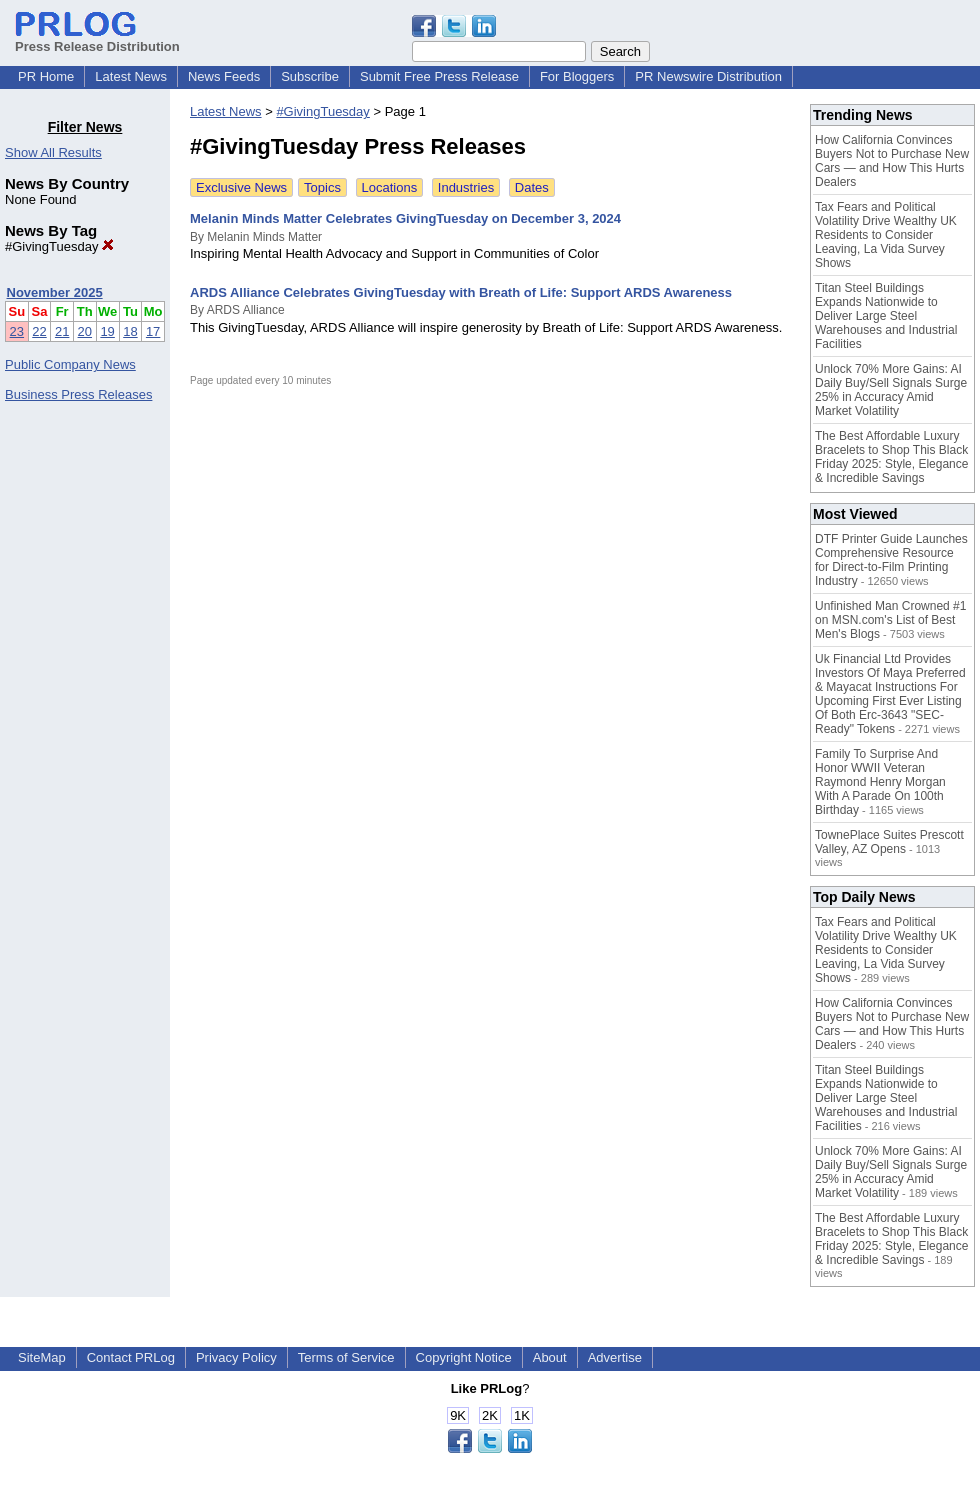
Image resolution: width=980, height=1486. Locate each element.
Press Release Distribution (97, 39)
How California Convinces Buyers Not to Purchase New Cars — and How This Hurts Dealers (892, 161)
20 (85, 331)
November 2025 (55, 292)
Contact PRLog (131, 1357)
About (550, 1357)
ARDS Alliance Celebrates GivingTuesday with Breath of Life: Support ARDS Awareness (461, 292)
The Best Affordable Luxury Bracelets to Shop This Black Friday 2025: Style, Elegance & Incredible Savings (891, 457)
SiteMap (42, 1357)
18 (130, 331)
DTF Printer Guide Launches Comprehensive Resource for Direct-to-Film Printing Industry (891, 560)
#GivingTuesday (59, 246)
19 (107, 331)
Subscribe (310, 76)
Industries (466, 187)
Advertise (615, 1357)
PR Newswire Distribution (708, 76)
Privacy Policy (236, 1357)
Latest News (131, 76)
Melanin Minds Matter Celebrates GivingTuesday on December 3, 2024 (405, 218)
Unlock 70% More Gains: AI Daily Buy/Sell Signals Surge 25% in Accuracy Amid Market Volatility (891, 390)
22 (39, 331)
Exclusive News (241, 187)
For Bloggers (577, 76)
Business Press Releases (78, 394)
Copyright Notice (464, 1357)
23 (17, 331)
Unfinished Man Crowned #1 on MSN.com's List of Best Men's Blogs (890, 620)
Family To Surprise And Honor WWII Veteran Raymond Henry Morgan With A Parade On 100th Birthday (880, 782)
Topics (322, 187)
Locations (390, 187)
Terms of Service (346, 1357)
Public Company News (70, 364)
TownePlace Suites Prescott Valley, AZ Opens (889, 842)
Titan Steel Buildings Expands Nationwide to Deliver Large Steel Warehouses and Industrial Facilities (886, 316)
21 (62, 331)
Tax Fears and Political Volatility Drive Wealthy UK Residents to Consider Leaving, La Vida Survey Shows (886, 235)
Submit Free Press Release (439, 76)
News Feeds (224, 76)
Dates (532, 187)
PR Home (46, 76)
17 (153, 331)
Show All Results (53, 152)
